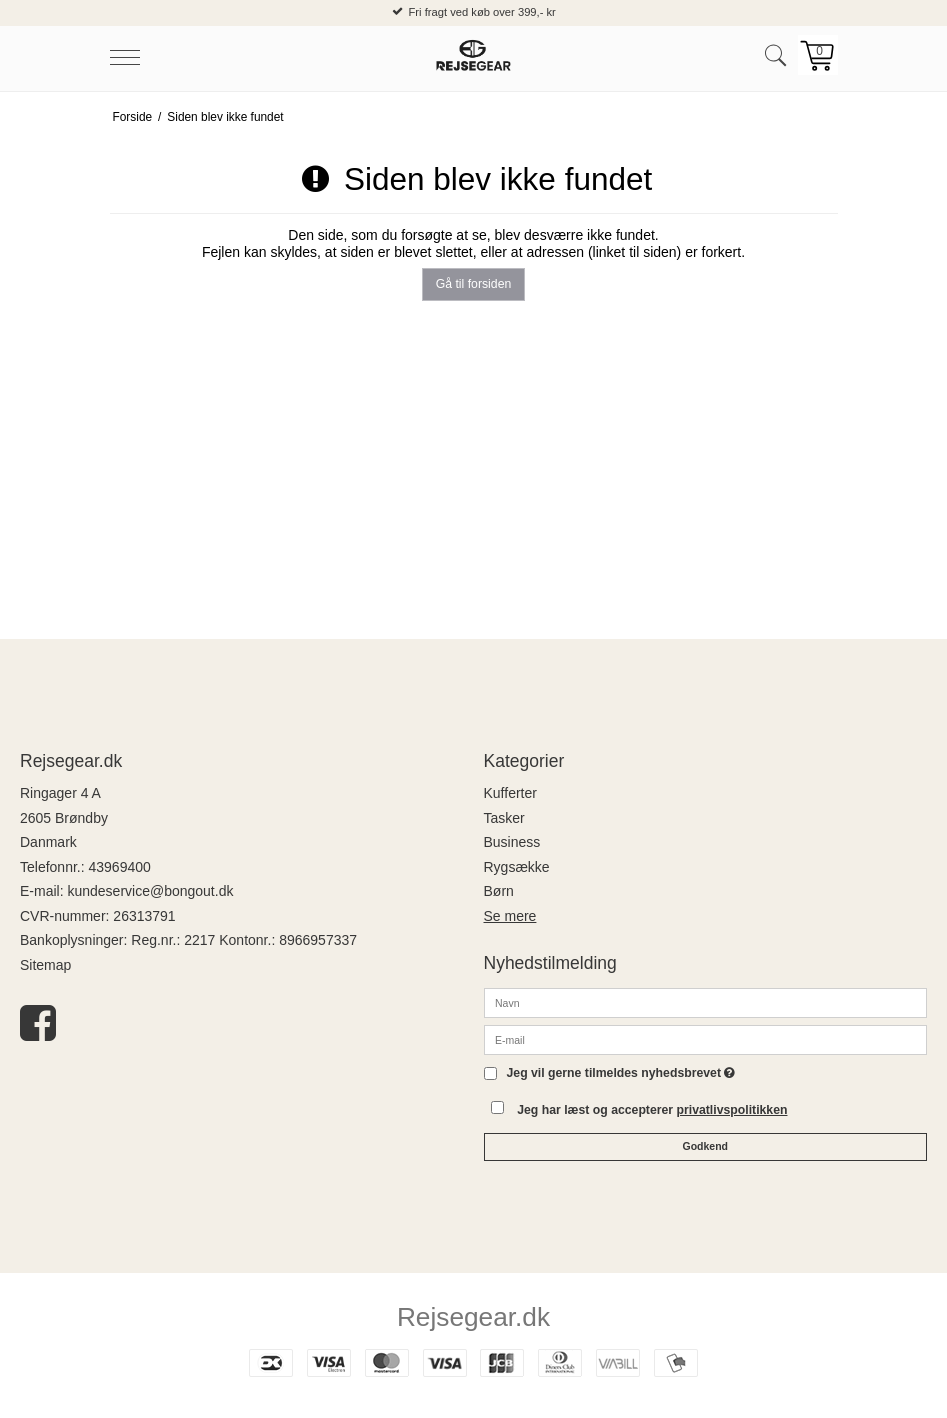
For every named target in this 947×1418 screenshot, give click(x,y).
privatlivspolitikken (732, 1110)
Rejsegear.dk (473, 1317)
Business (512, 842)
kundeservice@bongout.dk (150, 891)
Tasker (504, 818)
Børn (499, 891)
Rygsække (517, 867)
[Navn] (706, 1002)
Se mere (510, 916)
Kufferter (510, 793)
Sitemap (45, 965)
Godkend (705, 1146)
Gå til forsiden (474, 284)
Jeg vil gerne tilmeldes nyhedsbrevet (621, 1073)
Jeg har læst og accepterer (652, 1110)
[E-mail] (706, 1039)
